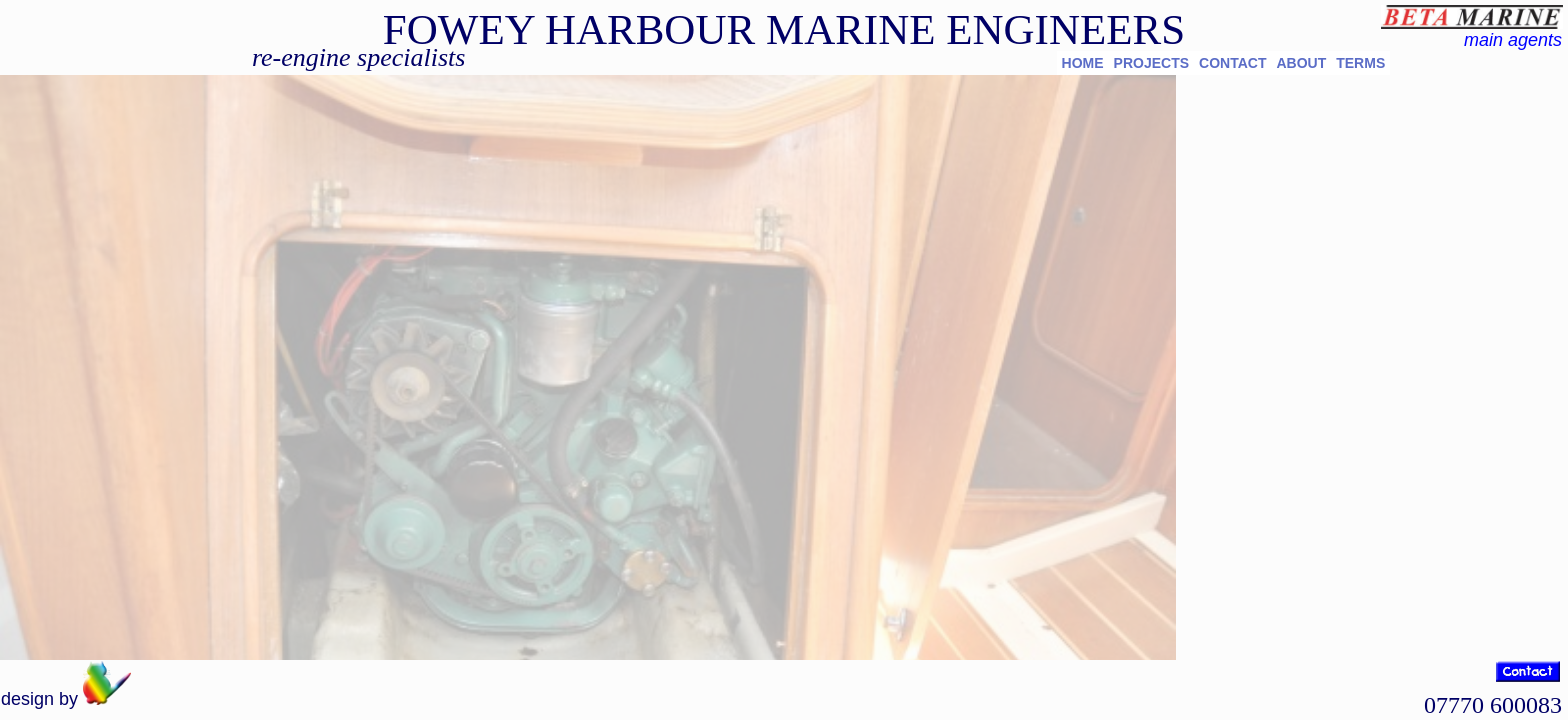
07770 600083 (1493, 705)
